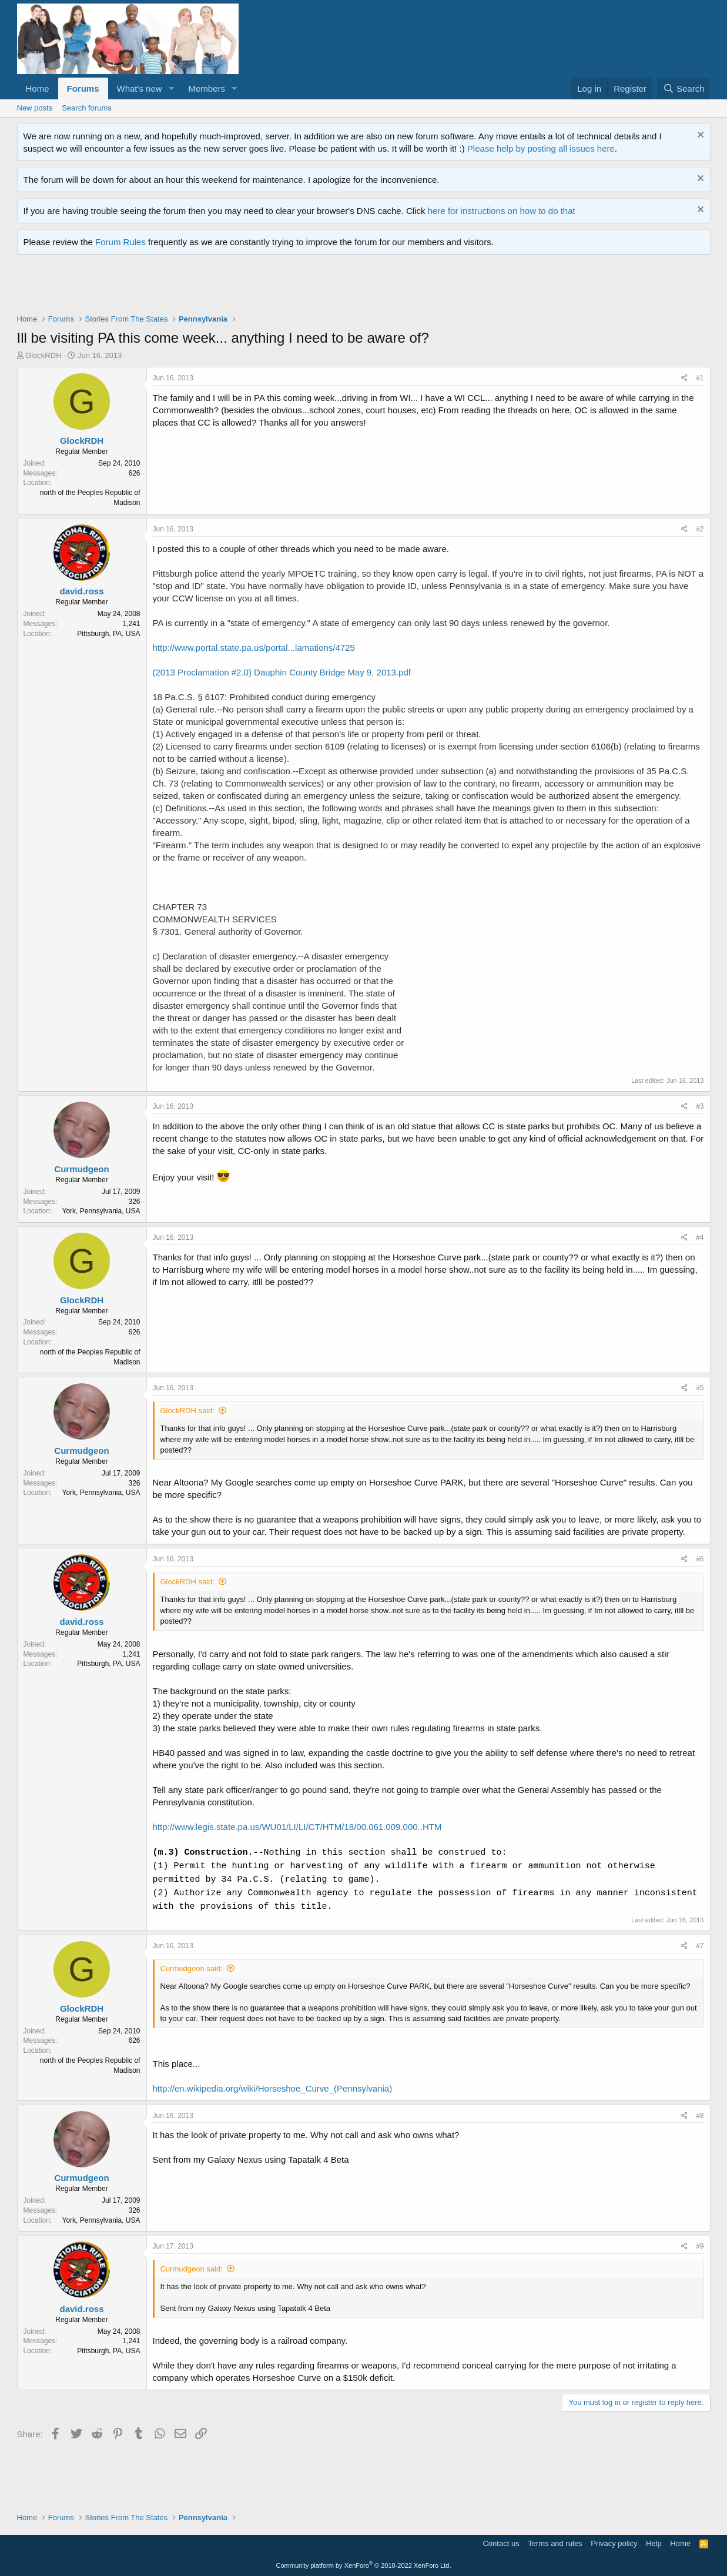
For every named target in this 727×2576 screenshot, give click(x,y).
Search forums (87, 107)
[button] (171, 88)
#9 (699, 2246)
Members (206, 88)
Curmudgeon (81, 1169)
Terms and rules (555, 2543)
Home (37, 88)
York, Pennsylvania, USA (101, 1211)
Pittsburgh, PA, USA (108, 634)
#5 (699, 1388)
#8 (699, 2116)
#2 (699, 529)
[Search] (684, 88)
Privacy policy (614, 2543)
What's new (139, 88)
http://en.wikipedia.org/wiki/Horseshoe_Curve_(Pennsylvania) (273, 2088)
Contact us (501, 2543)
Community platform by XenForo (363, 2565)
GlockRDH (43, 355)
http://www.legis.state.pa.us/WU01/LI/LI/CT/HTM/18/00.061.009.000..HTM (297, 1827)
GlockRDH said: (187, 1410)
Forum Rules (120, 242)
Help (654, 2543)
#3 (699, 1106)
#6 (699, 1559)
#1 (699, 378)
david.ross (81, 591)
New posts (35, 107)
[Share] (684, 378)
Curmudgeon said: (191, 1968)
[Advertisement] (231, 286)
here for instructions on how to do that (501, 211)
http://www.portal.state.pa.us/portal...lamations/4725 (254, 648)
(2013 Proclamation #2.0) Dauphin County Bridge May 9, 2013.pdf (282, 672)
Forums (83, 88)
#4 (699, 1237)
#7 (699, 1946)
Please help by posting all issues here (541, 148)
